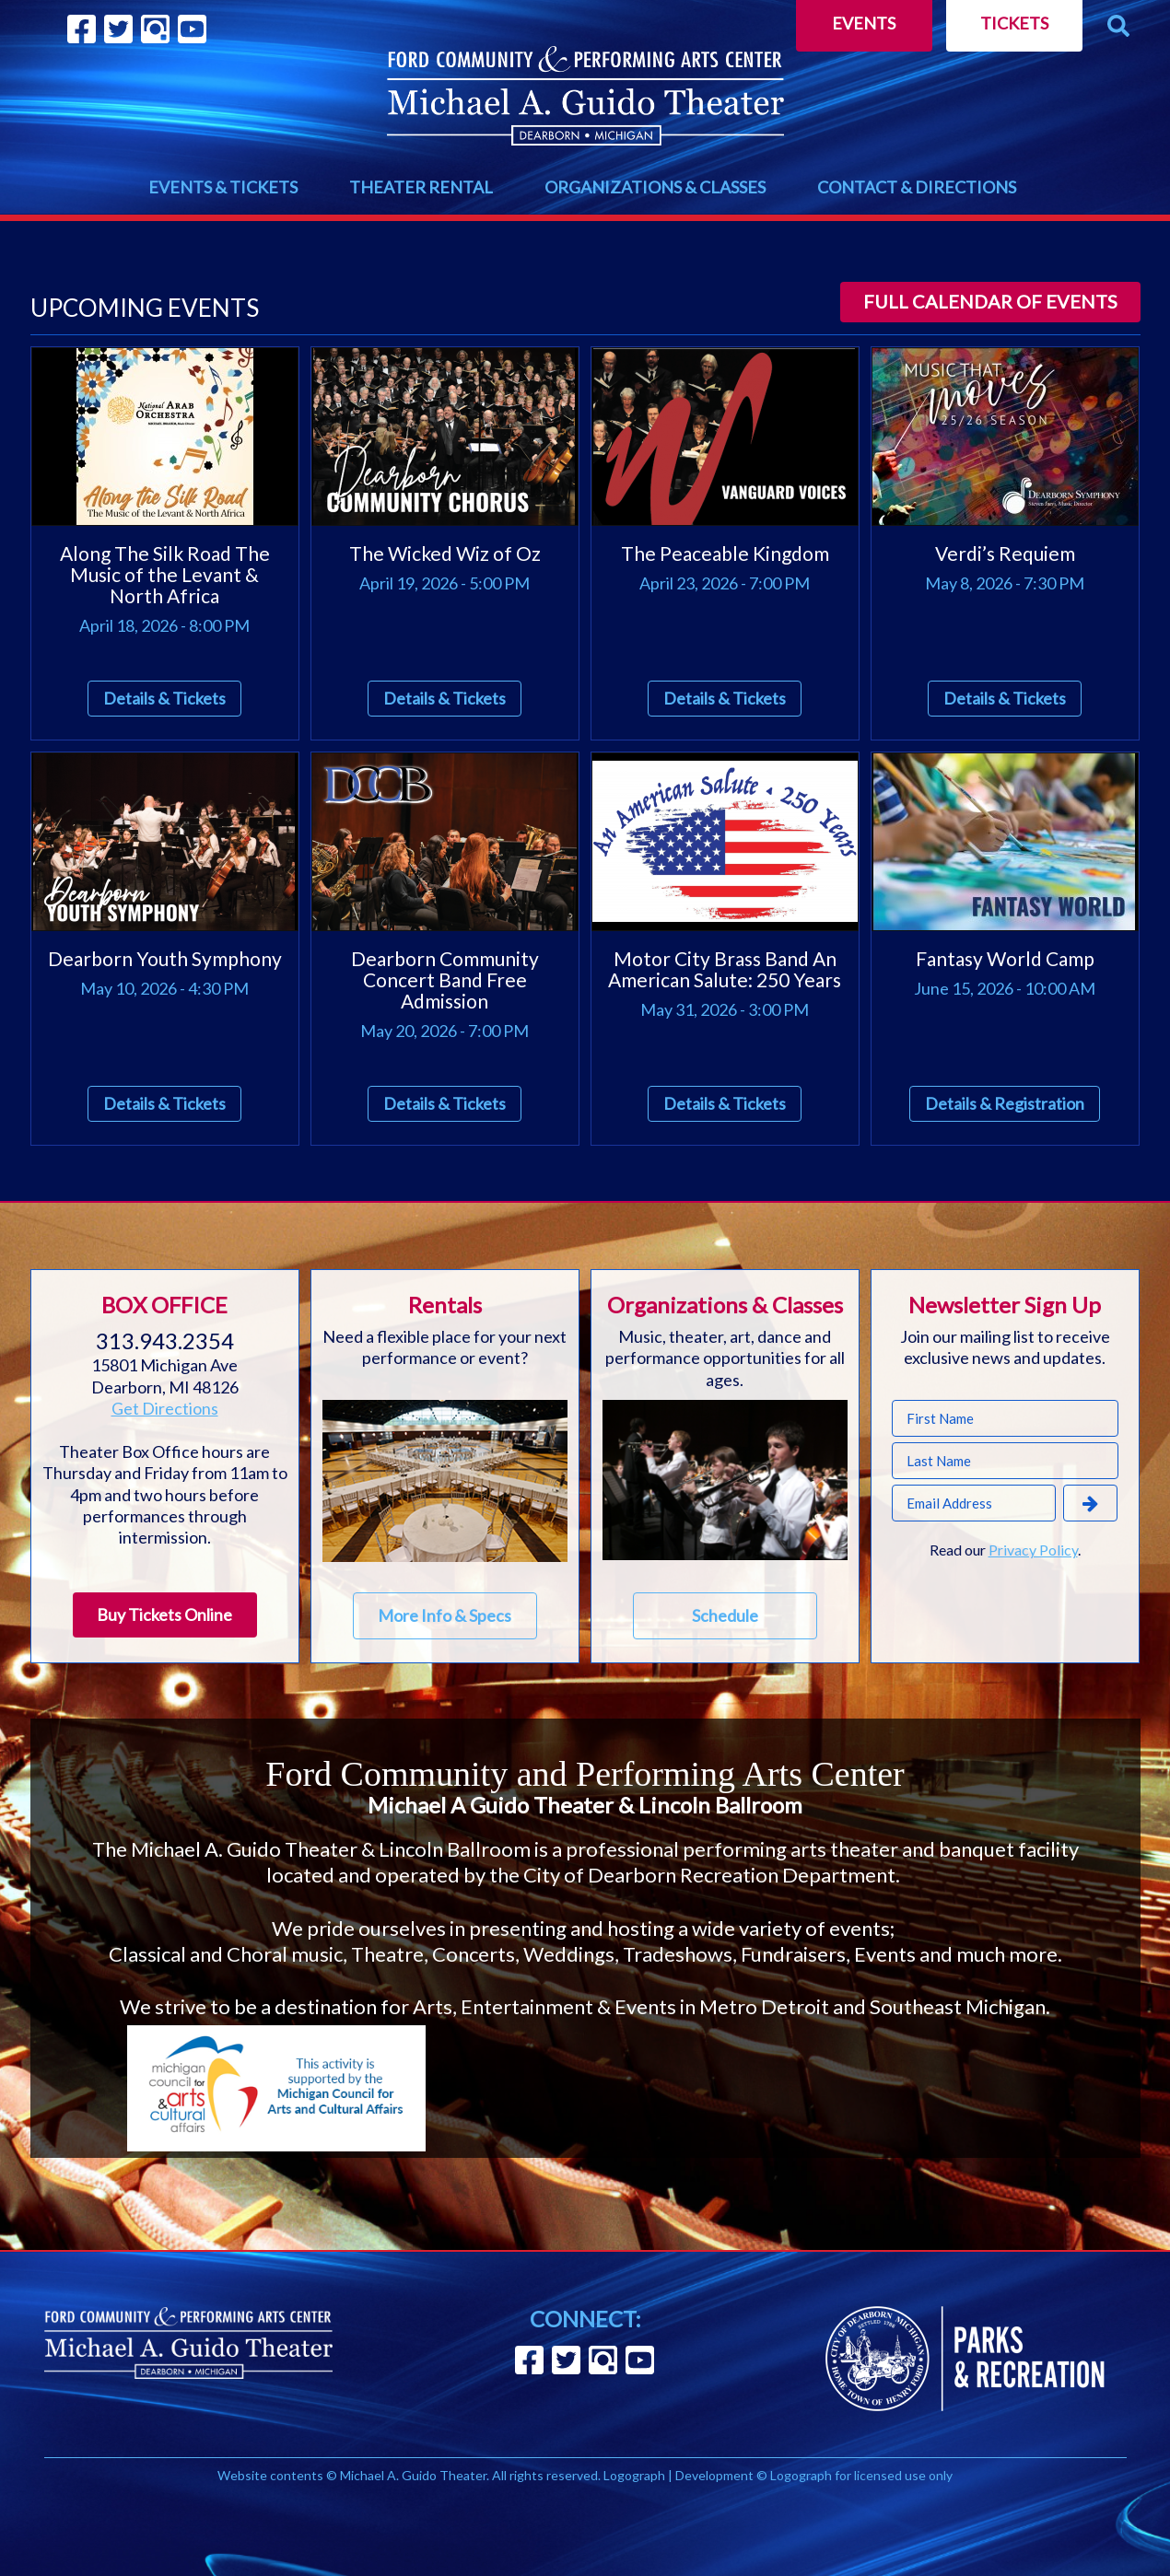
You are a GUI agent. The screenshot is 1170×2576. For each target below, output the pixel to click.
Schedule (725, 1615)
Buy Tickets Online (164, 1614)
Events (863, 23)
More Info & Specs (444, 1615)
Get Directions (164, 1408)
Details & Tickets (164, 698)
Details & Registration (1004, 1103)
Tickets (1014, 23)
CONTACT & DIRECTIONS (916, 187)
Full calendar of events (990, 301)
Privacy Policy (1033, 1549)
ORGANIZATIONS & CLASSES (655, 187)
